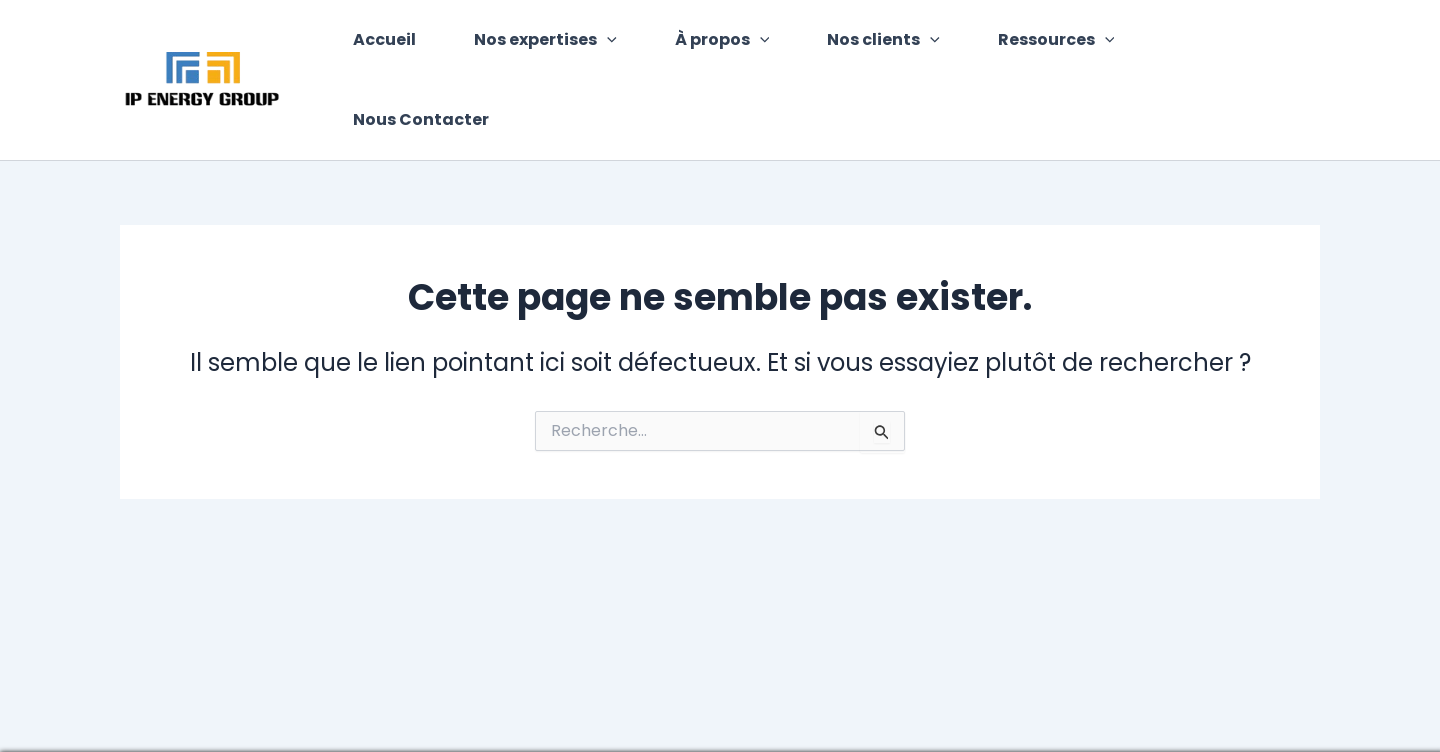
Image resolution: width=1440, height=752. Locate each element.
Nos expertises (555, 44)
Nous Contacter (1226, 43)
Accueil (400, 43)
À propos (725, 44)
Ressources (1047, 44)
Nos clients (881, 44)
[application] (617, 44)
